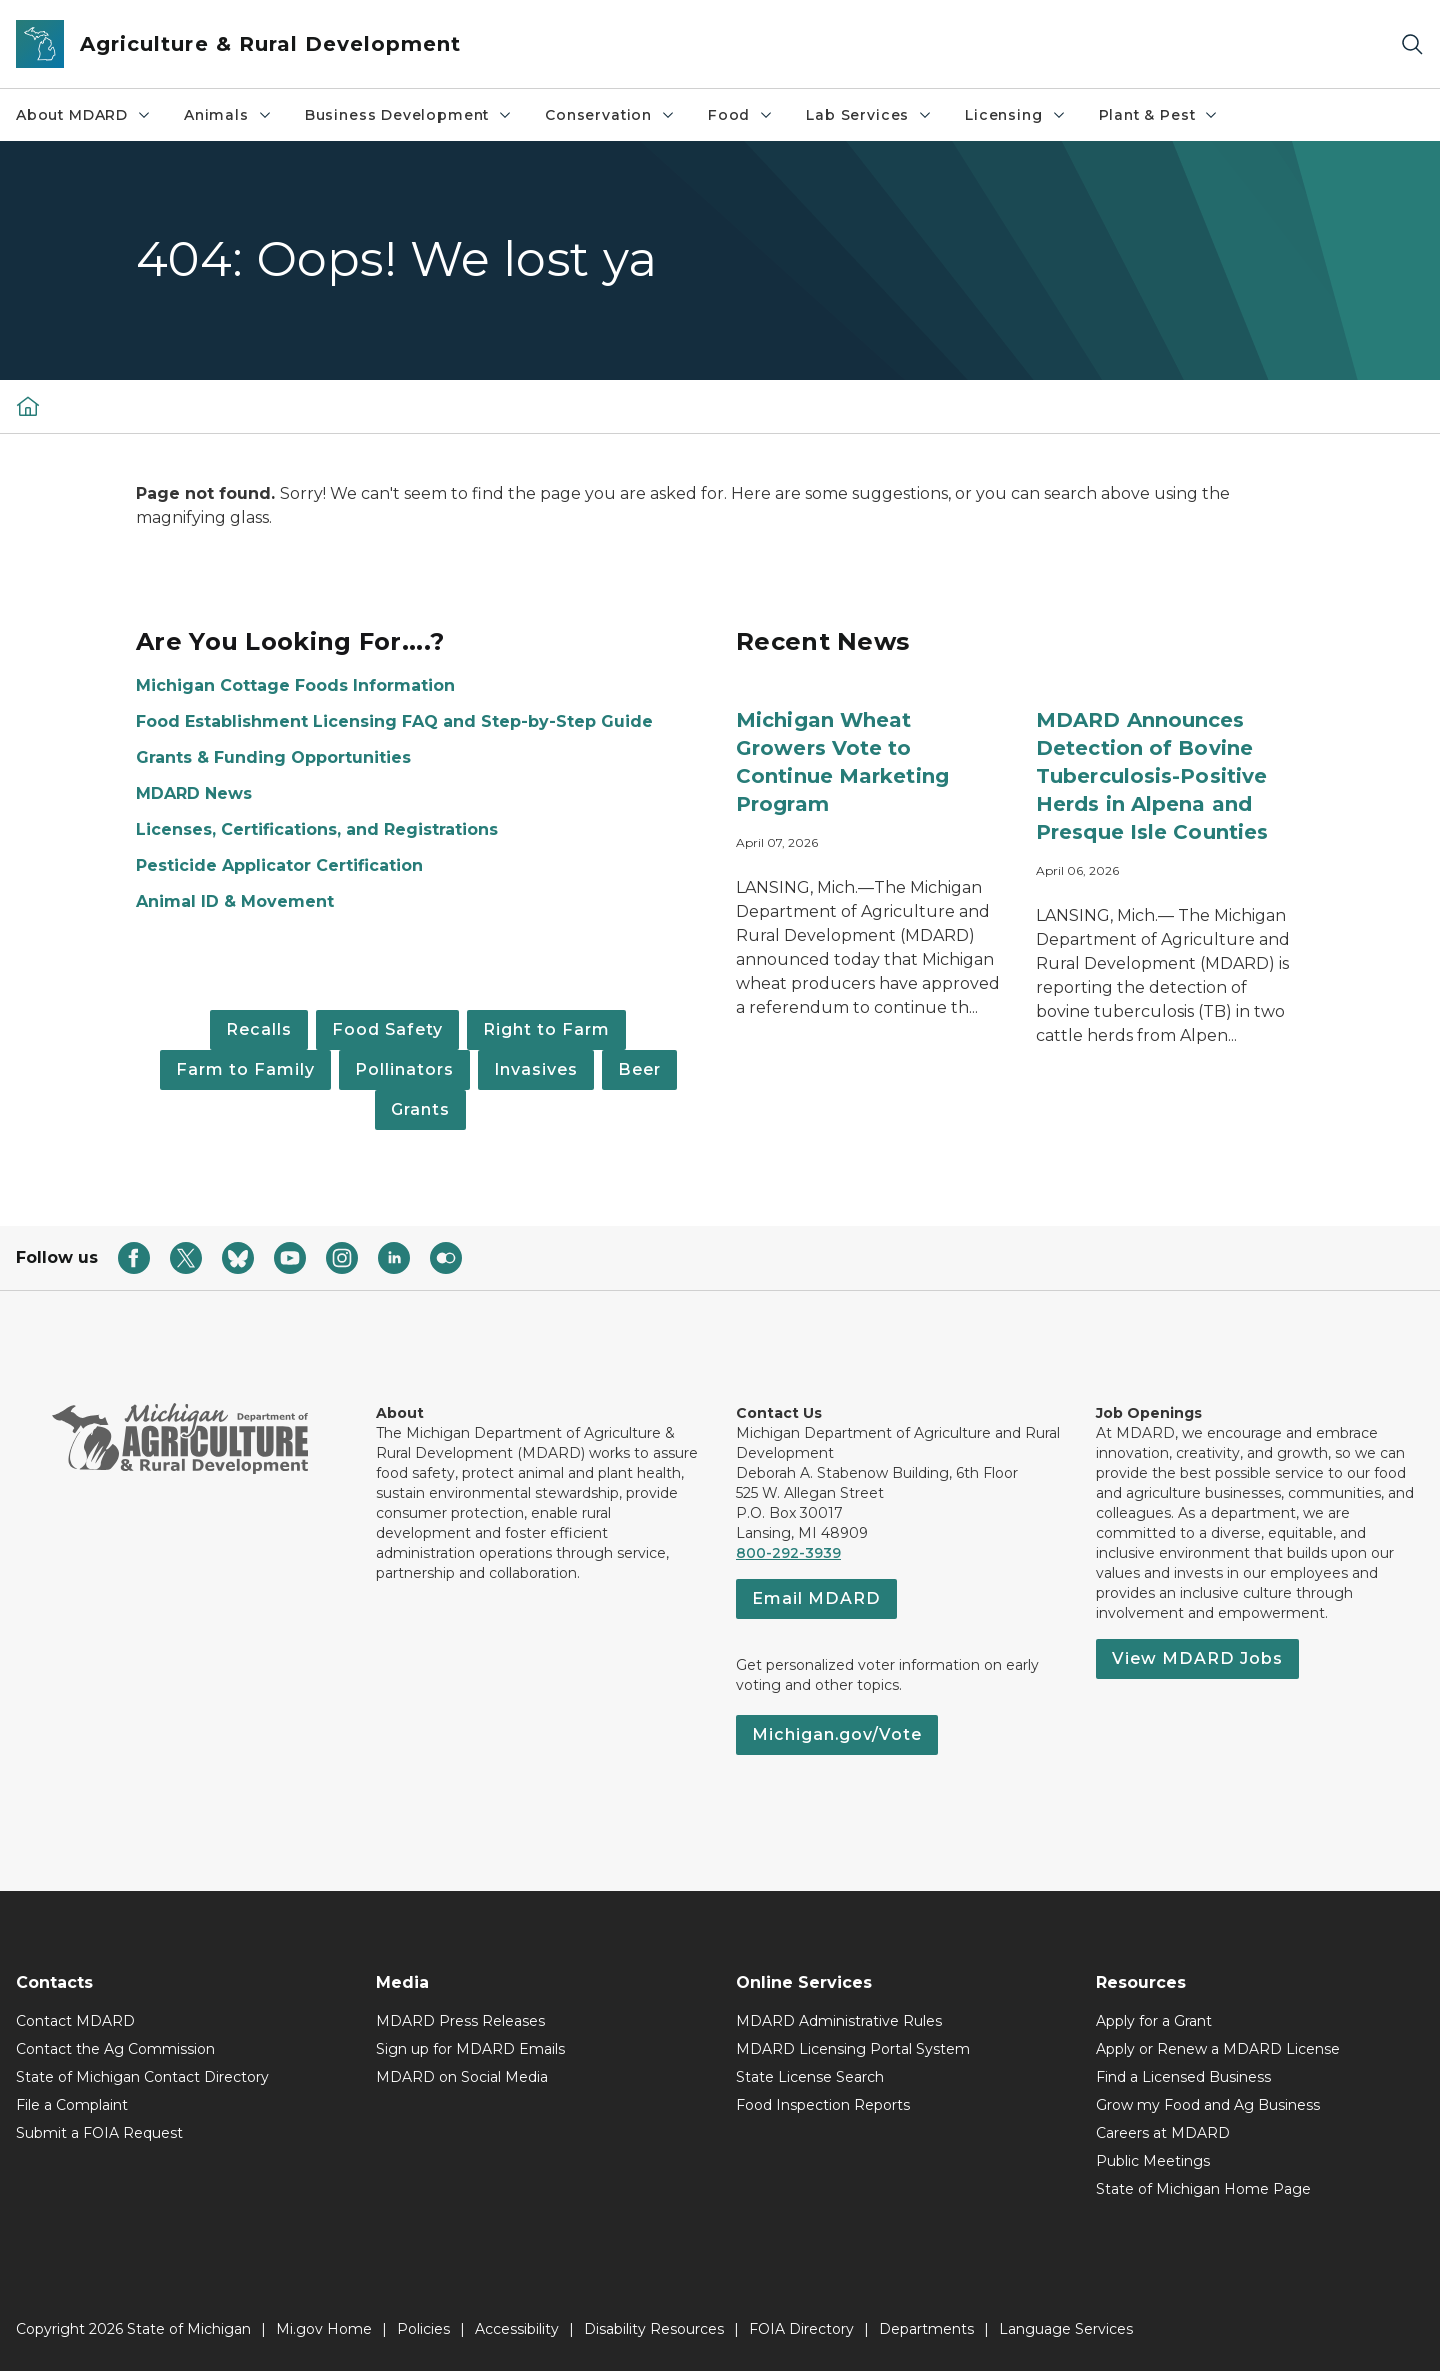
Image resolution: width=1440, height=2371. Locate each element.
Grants (420, 1109)
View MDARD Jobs (1197, 1658)
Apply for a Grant (1154, 2021)
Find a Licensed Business (1183, 2077)
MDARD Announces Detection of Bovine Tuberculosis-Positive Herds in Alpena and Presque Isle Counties (1152, 776)
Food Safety (387, 1029)
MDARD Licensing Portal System (853, 2049)
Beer (639, 1069)
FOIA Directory (801, 2329)
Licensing (1015, 115)
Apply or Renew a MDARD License (1218, 2049)
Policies (423, 2329)
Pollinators (404, 1069)
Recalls (259, 1029)
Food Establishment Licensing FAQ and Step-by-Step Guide (394, 721)
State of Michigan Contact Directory (142, 2077)
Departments (926, 2329)
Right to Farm (546, 1029)
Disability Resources (654, 2329)
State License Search (810, 2077)
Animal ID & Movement (235, 901)
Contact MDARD (75, 2021)
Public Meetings (1153, 2161)
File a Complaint (72, 2105)
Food (741, 115)
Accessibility (517, 2329)
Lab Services (869, 115)
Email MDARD (816, 1598)
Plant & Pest (1159, 115)
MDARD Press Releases (460, 2021)
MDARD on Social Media (462, 2077)
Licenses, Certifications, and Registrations (317, 829)
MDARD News (194, 793)
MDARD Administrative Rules (839, 2021)
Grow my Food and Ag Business (1208, 2105)
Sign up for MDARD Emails (470, 2049)
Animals (228, 115)
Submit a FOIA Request (99, 2133)
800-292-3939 (788, 1553)
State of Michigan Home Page (1203, 2189)
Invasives (536, 1069)
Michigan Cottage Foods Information (295, 685)
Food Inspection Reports (823, 2105)
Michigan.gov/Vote (837, 1734)
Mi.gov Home (324, 2329)
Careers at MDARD (1163, 2133)
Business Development (409, 115)
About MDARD (84, 115)
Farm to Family (245, 1069)
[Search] (1412, 44)
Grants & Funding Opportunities (273, 757)
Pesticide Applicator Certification (279, 865)
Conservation (610, 115)
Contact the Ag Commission (115, 2049)
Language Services (1066, 2329)
